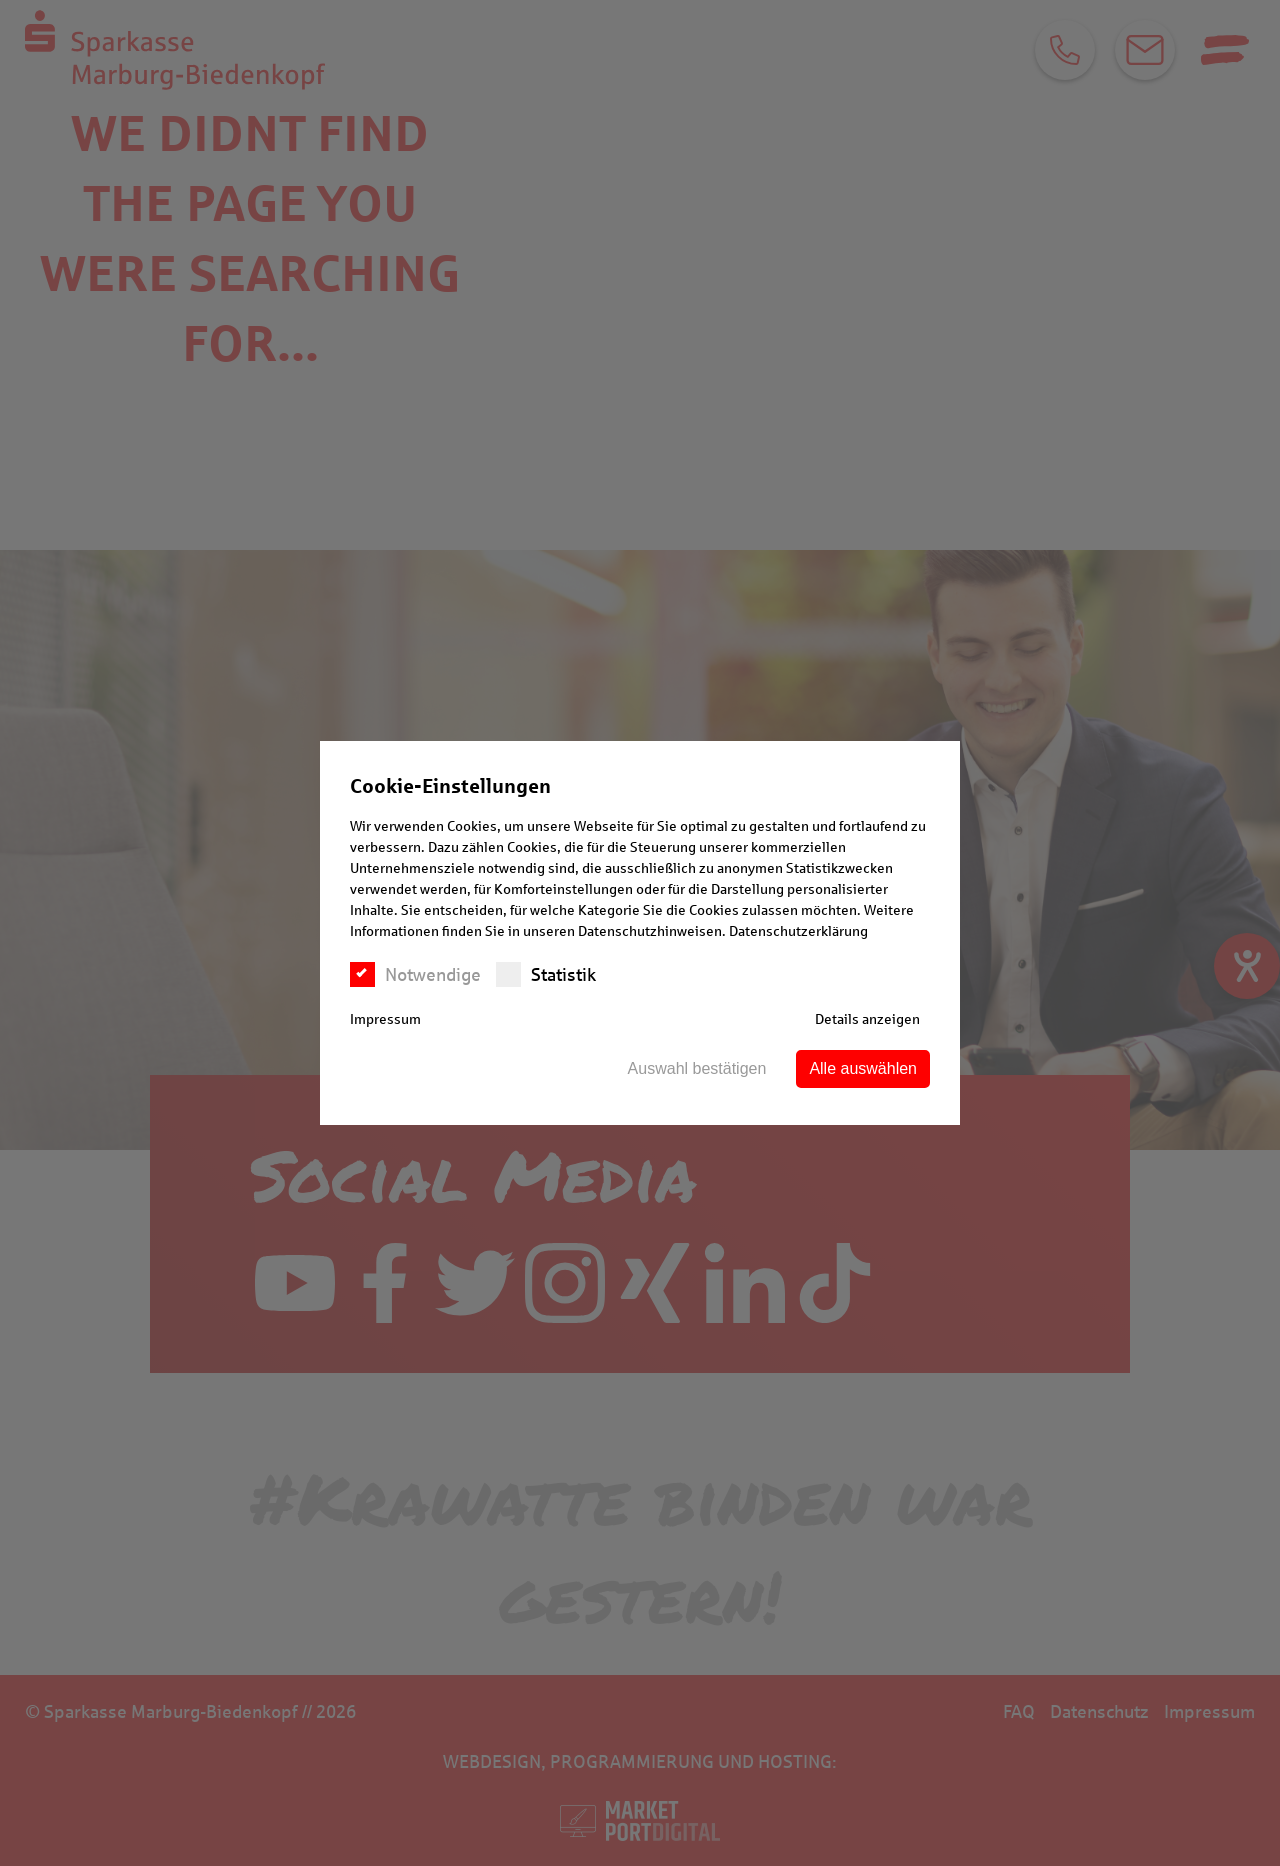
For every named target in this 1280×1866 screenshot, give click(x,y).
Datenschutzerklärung (798, 931)
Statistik (546, 974)
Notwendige (415, 974)
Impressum (385, 1019)
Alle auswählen (863, 1068)
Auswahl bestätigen (697, 1068)
